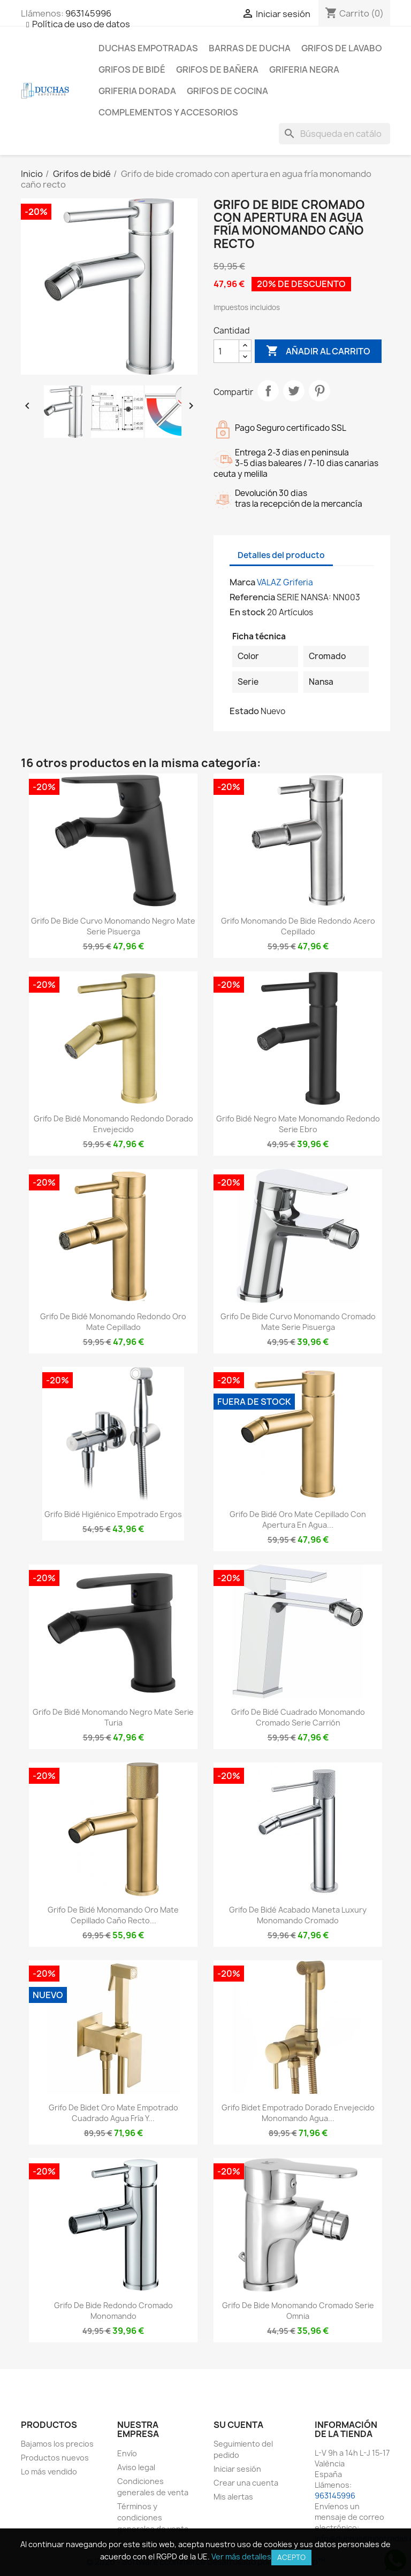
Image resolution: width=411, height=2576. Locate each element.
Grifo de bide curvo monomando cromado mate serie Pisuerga (298, 1321)
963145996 (88, 13)
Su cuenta (238, 2425)
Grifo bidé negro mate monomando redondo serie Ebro (298, 1123)
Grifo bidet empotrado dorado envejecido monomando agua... (298, 2112)
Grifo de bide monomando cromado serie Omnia (298, 2310)
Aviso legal (136, 2467)
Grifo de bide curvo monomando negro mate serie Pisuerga (113, 926)
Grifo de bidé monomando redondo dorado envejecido (113, 1123)
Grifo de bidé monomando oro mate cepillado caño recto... (113, 1915)
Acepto (291, 2557)
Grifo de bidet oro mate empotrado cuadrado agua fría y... (113, 2112)
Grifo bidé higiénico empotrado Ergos (113, 1514)
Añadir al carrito (318, 351)
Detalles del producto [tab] (281, 555)
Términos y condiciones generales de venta (152, 2517)
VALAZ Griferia (285, 582)
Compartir (268, 390)
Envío (127, 2453)
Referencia (252, 597)
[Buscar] (334, 133)
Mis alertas (233, 2497)
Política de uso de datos (81, 24)
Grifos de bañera (217, 69)
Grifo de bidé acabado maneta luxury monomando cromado (298, 1915)
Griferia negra (304, 69)
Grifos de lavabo (341, 48)
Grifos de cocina (227, 91)
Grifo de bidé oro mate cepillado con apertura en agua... (298, 1519)
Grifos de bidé (131, 69)
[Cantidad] (226, 351)
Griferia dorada (137, 91)
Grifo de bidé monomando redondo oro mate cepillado (113, 1321)
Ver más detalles (241, 2556)
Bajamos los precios (57, 2444)
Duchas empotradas (148, 48)
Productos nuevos (55, 2458)
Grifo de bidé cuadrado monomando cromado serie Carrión (298, 1717)
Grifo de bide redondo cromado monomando (113, 2310)
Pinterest (319, 390)
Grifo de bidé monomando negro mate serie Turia (113, 1717)
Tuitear (294, 390)
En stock (247, 612)
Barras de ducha (250, 48)
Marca (242, 582)
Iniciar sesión (237, 2469)
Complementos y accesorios (168, 112)
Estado (244, 711)
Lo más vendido (49, 2471)
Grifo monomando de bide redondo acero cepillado (298, 926)
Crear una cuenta (246, 2483)
